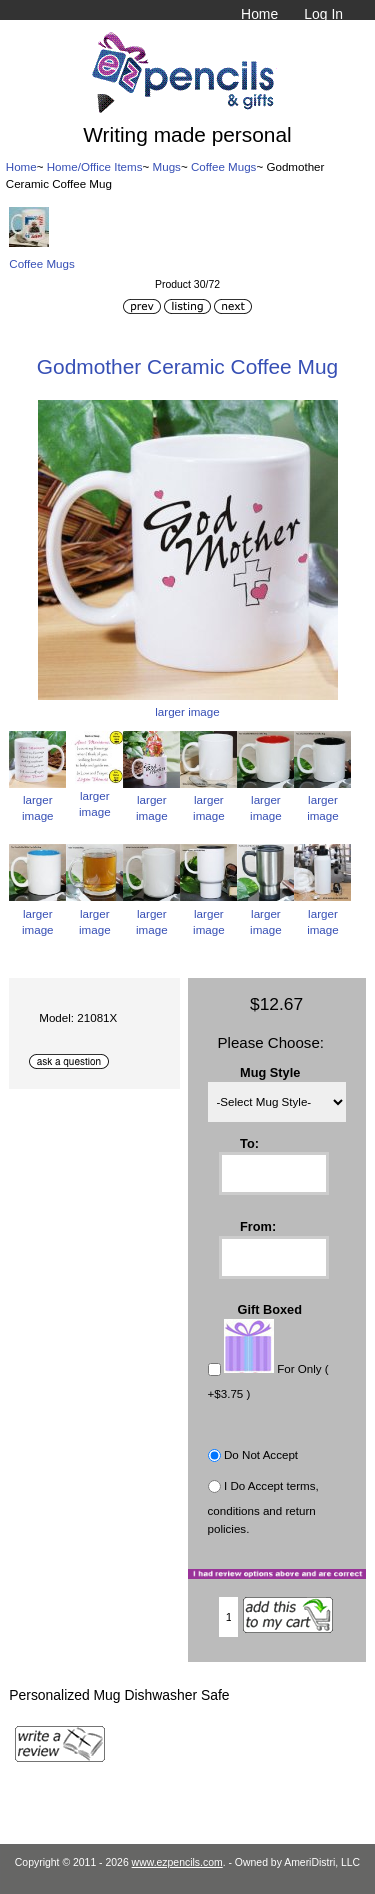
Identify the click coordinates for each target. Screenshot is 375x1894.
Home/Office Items (95, 166)
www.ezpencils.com (177, 1862)
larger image (37, 799)
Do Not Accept (261, 1454)
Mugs (167, 166)
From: (258, 1226)
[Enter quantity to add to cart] (229, 1617)
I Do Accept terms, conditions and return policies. (263, 1507)
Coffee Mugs (224, 166)
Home (259, 14)
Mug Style (270, 1072)
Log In (323, 14)
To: (249, 1142)
